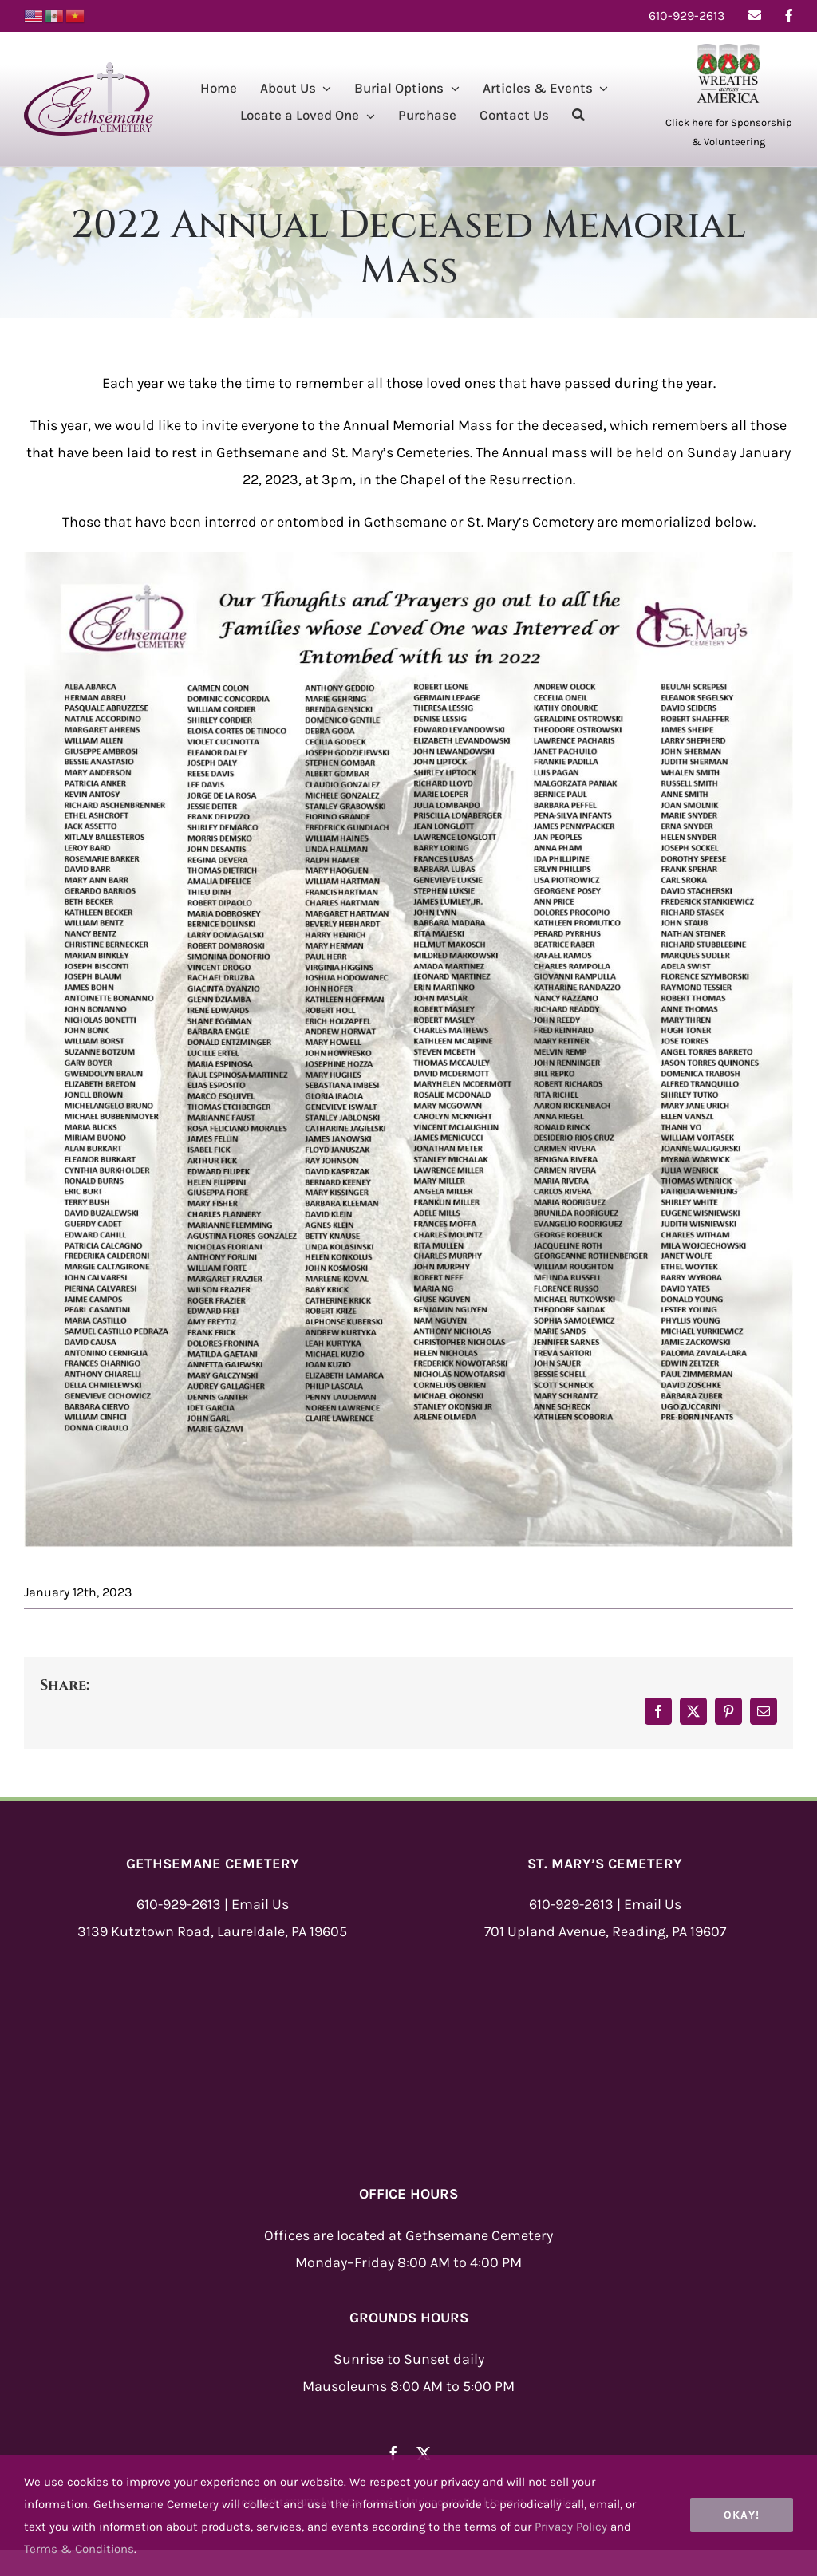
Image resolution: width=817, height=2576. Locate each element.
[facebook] (393, 2453)
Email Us (260, 1904)
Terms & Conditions (79, 2549)
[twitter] (423, 2453)
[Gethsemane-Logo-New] (88, 69)
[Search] (578, 117)
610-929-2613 (178, 1904)
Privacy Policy (571, 2526)
